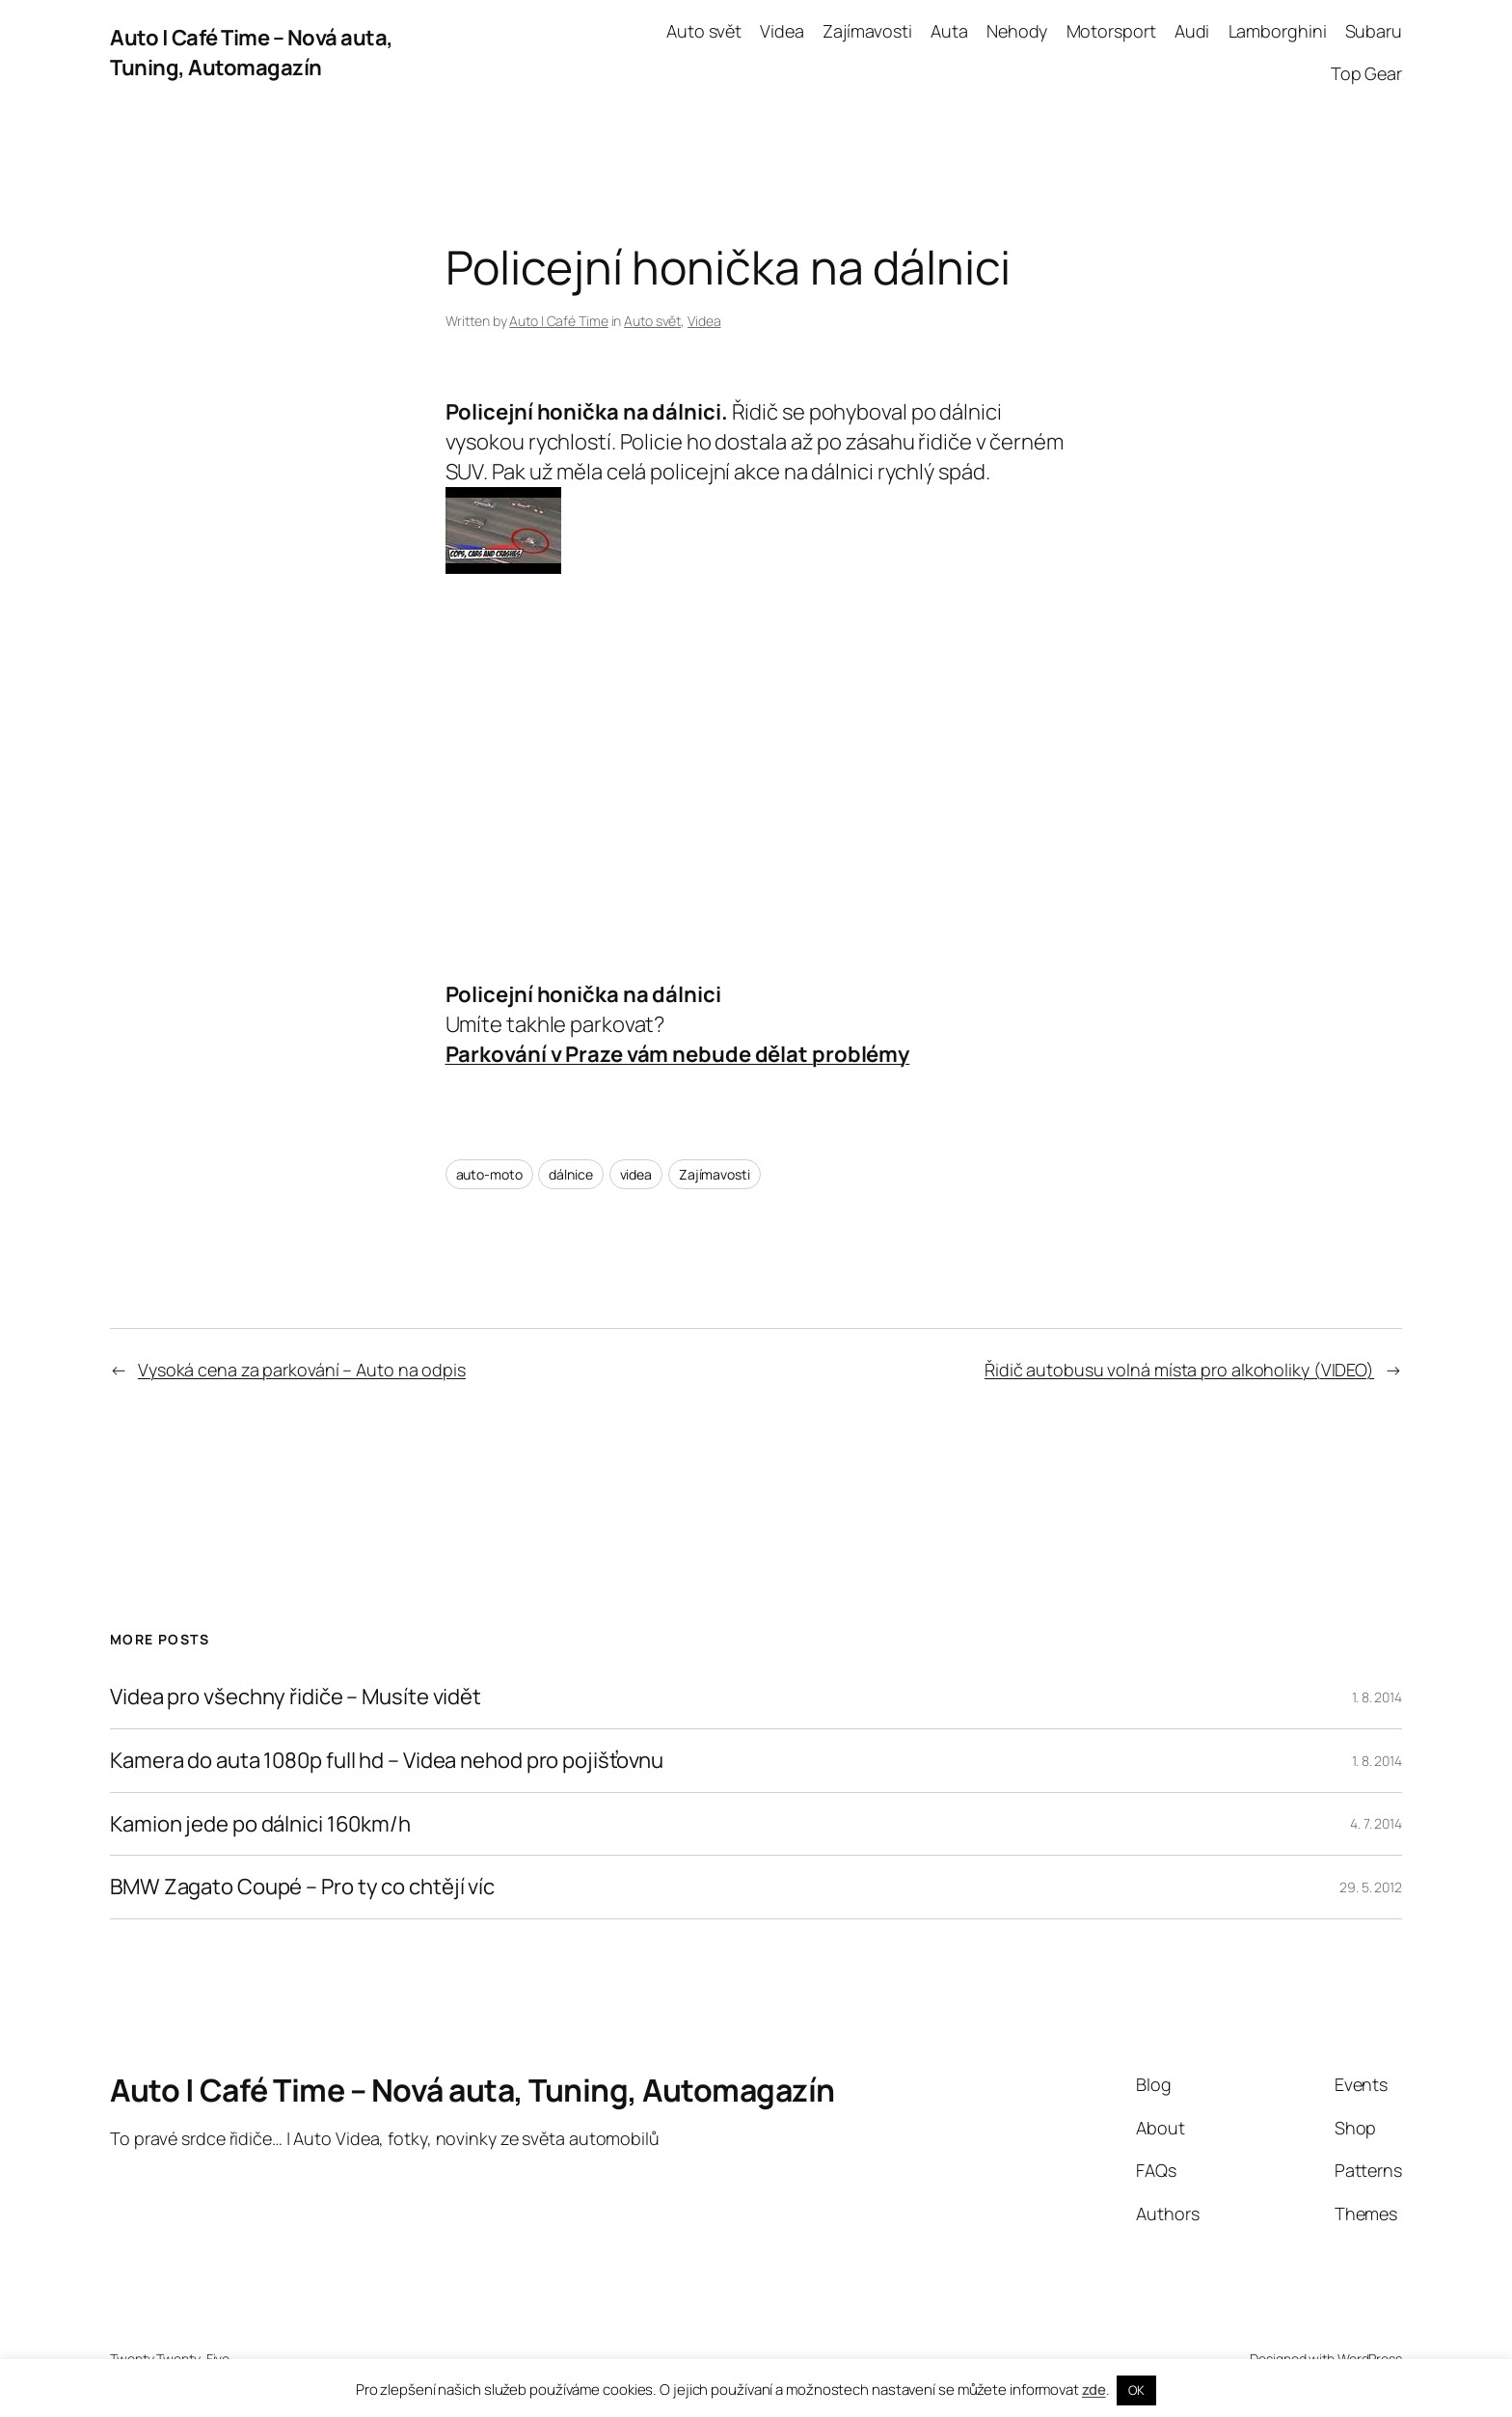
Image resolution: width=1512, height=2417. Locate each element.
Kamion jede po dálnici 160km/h (260, 1824)
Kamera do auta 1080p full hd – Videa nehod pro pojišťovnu (386, 1761)
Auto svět (652, 321)
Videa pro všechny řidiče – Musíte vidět (295, 1697)
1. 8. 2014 (1377, 1697)
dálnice (570, 1174)
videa (636, 1174)
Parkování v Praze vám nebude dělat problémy (678, 1054)
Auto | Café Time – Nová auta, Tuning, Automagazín (251, 52)
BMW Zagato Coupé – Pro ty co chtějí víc (302, 1887)
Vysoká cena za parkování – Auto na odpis (302, 1369)
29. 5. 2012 (1370, 1887)
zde (1094, 2389)
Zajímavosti (714, 1174)
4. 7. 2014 (1376, 1823)
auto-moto (489, 1174)
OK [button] (1136, 2390)
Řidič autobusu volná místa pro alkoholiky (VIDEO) (1179, 1369)
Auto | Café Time (558, 321)
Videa (704, 321)
